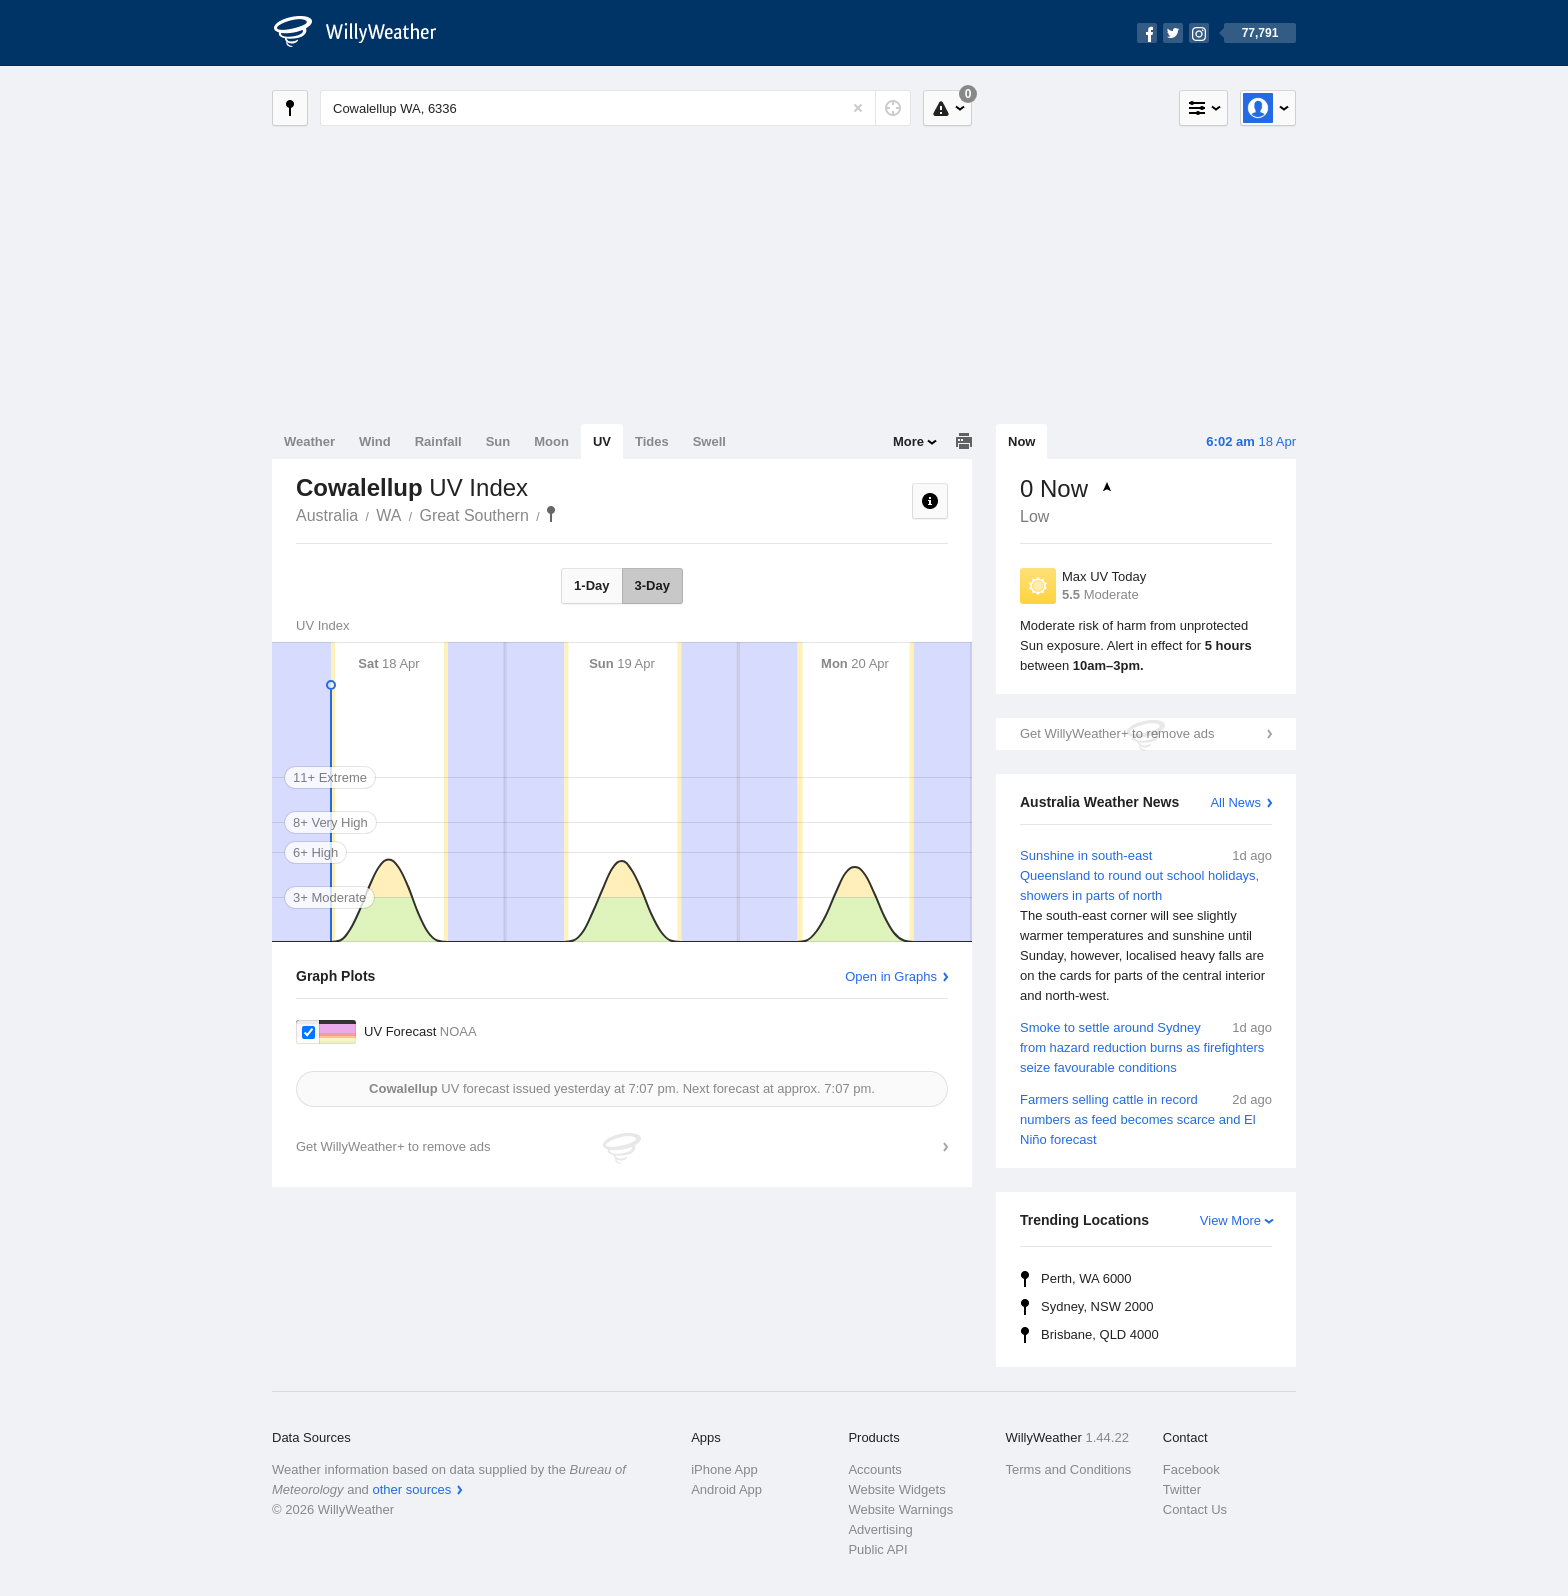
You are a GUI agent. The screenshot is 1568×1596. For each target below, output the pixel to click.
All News (1235, 802)
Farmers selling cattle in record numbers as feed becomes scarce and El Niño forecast (1146, 1118)
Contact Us (1195, 1509)
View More (1230, 1220)
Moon (551, 441)
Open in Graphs (891, 976)
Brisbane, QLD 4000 (1100, 1334)
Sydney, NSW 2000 (1097, 1306)
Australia (327, 515)
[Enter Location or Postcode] (615, 108)
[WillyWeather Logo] (366, 33)
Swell (709, 441)
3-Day (652, 585)
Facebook (1191, 1469)
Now (1021, 441)
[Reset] (858, 108)
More (908, 441)
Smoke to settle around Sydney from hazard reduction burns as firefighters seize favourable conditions (1146, 1046)
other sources (411, 1489)
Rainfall (438, 441)
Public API (877, 1549)
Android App (726, 1489)
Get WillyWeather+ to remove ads (1117, 733)
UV (602, 441)
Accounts (874, 1469)
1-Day (591, 585)
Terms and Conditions (1069, 1469)
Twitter (1182, 1489)
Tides (652, 441)
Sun (498, 441)
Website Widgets (896, 1489)
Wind (375, 441)
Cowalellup (551, 514)
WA (388, 515)
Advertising (880, 1529)
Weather (309, 441)
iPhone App (724, 1469)
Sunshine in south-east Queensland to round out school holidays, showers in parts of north (1146, 926)
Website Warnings (900, 1509)
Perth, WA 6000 (1086, 1278)
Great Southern (473, 515)
